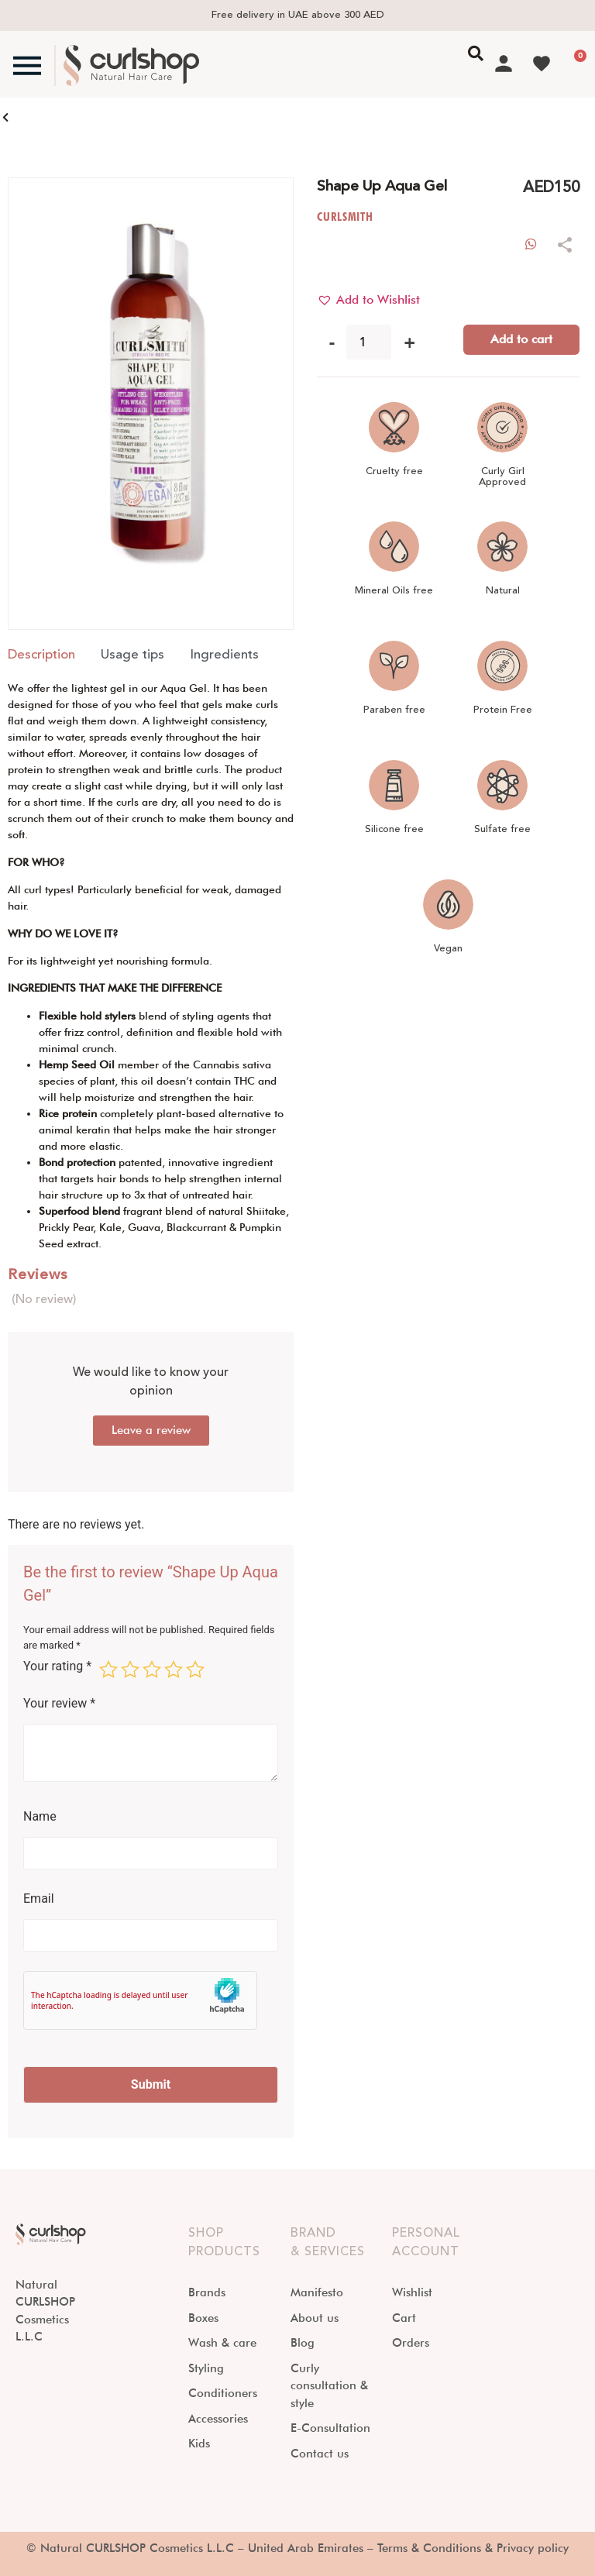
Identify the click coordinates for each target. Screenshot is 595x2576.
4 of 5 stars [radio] (173, 1669)
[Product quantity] (368, 342)
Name (40, 1817)
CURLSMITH (345, 216)
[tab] (41, 655)
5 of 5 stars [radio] (195, 1669)
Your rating (57, 1666)
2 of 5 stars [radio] (130, 1669)
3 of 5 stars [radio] (152, 1669)
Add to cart (521, 339)
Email (38, 1899)
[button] (368, 300)
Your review (59, 1703)
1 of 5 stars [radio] (108, 1669)
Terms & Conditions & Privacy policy (473, 2548)
